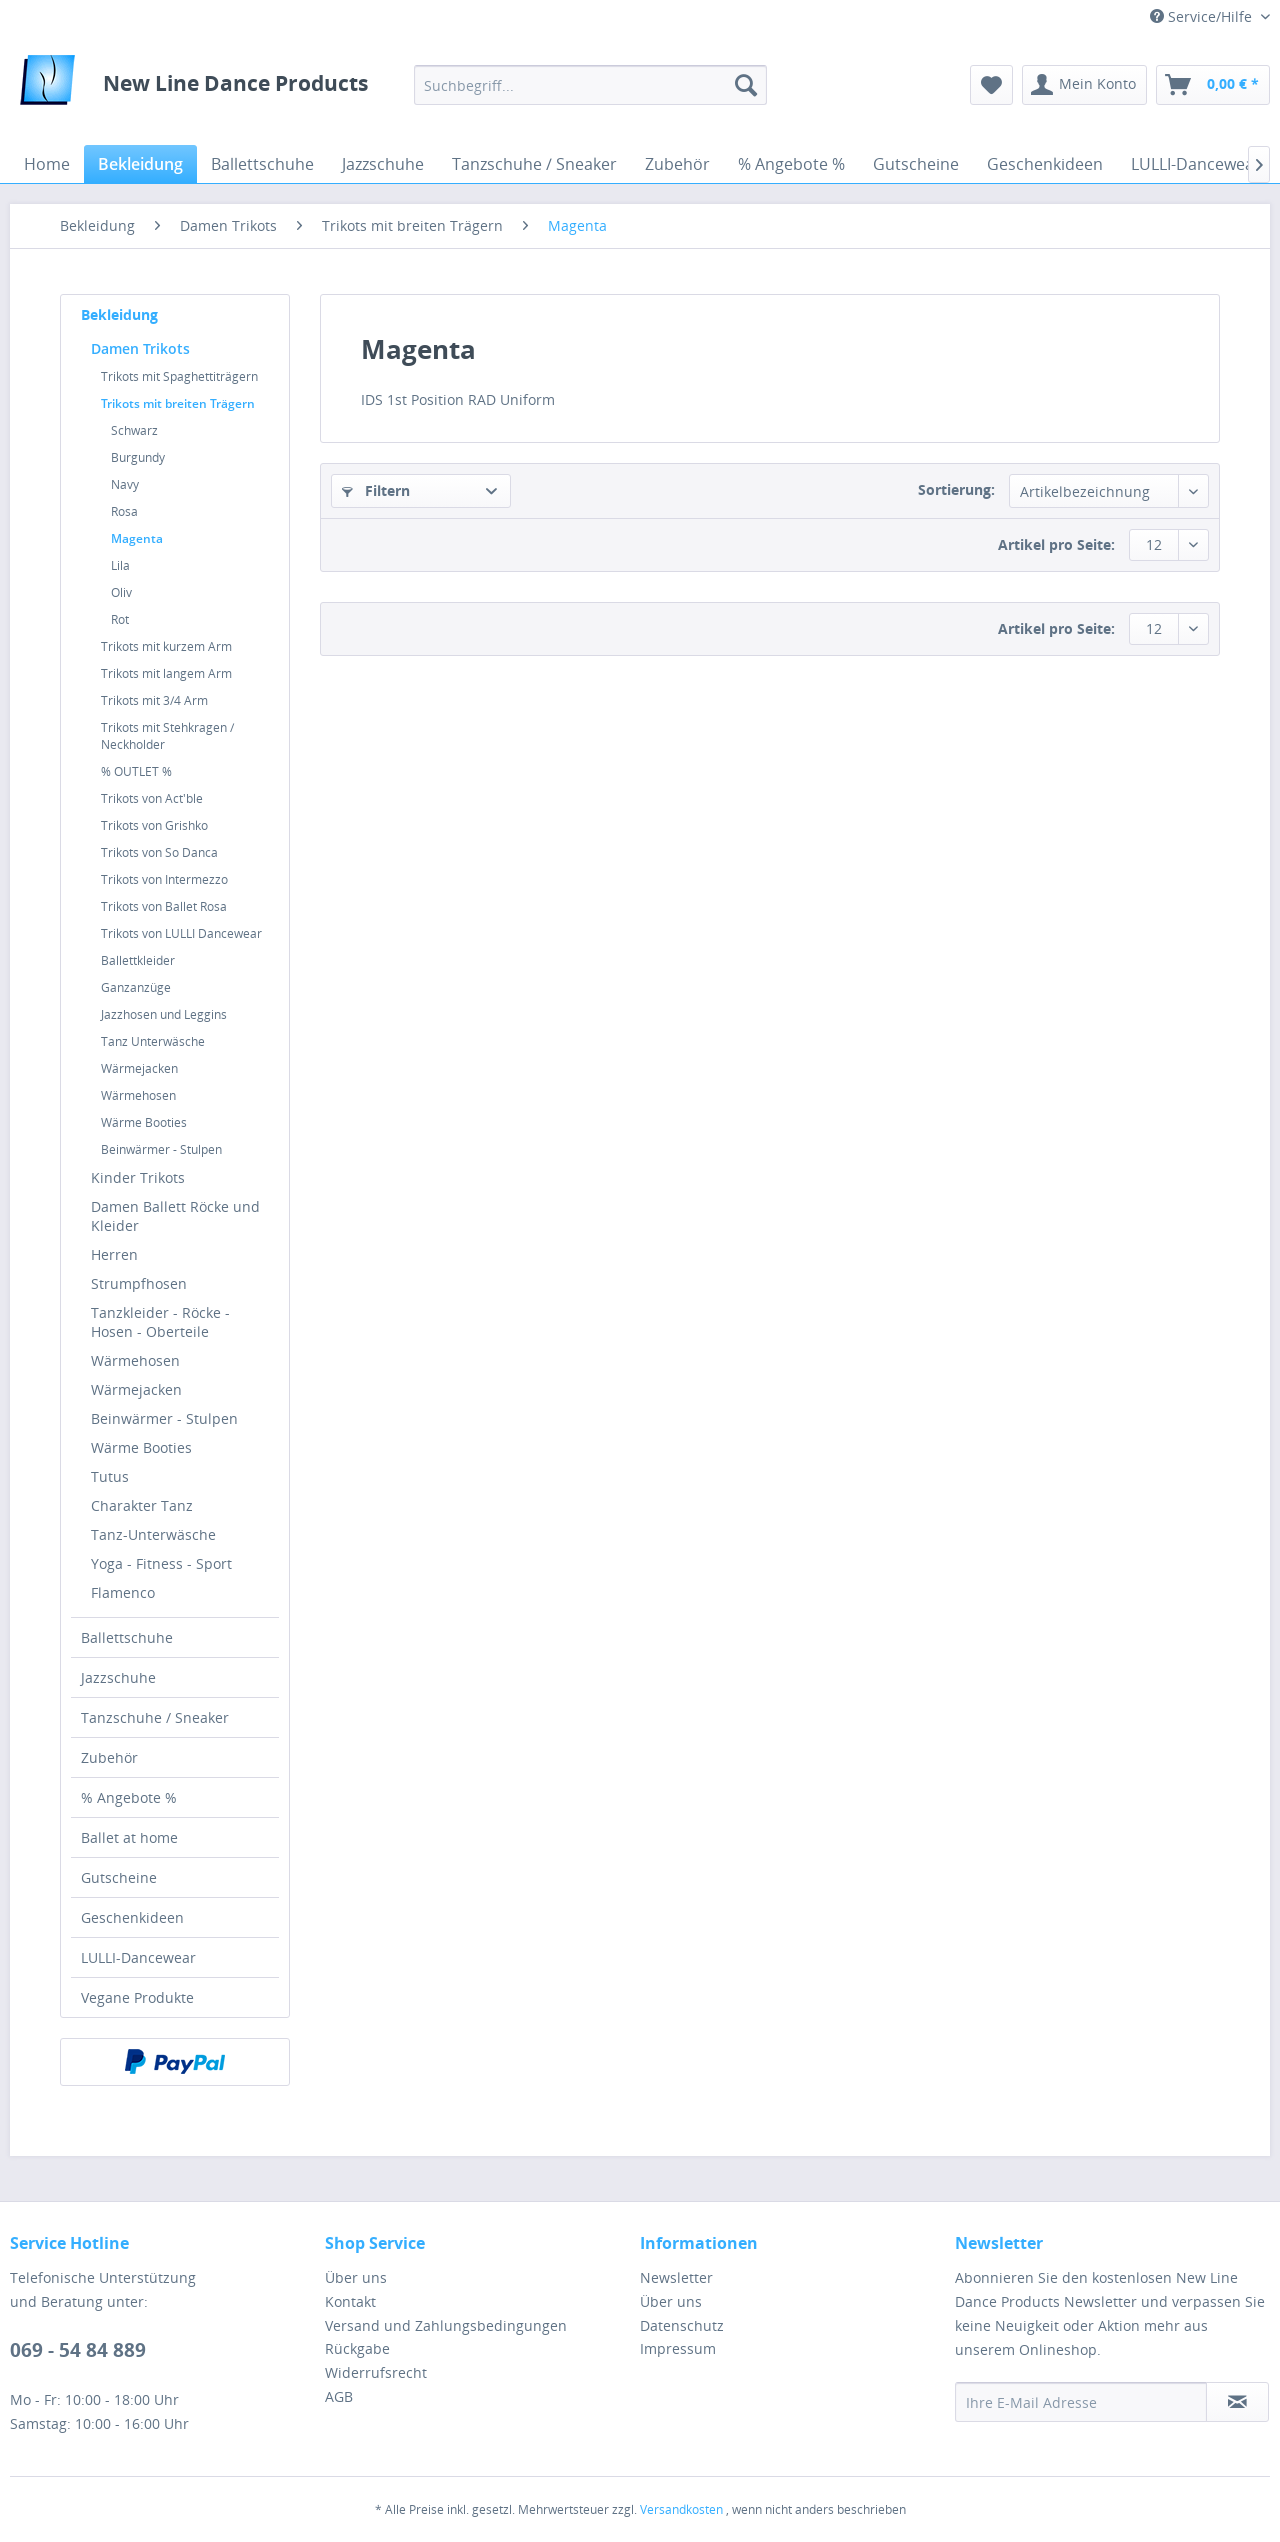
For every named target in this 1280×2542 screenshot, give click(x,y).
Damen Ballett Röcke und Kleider (175, 1216)
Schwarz (134, 430)
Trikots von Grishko (154, 825)
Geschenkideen (132, 1917)
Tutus (110, 1476)
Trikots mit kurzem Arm (166, 646)
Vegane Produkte (137, 1997)
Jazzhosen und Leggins (164, 1014)
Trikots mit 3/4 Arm (154, 700)
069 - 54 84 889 (78, 2350)
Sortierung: (956, 489)
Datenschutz (682, 2325)
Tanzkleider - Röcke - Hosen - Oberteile (160, 1322)
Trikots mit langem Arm (166, 673)
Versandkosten (681, 2509)
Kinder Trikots (138, 1177)
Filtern (376, 490)
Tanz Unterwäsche (153, 1041)
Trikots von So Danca (159, 852)
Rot (120, 619)
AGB (339, 2396)
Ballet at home (129, 1837)
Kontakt (350, 2301)
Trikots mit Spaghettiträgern (179, 376)
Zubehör (109, 1757)
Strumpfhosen (139, 1283)
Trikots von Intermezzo (164, 879)
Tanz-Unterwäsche (153, 1534)
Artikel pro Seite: (1056, 544)
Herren (114, 1254)
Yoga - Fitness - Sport (161, 1563)
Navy (125, 484)
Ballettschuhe (127, 1637)
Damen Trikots (140, 348)
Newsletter (676, 2277)
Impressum (678, 2348)
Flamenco (123, 1592)
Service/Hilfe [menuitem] (1203, 16)
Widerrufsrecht (376, 2372)
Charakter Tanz (142, 1505)
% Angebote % (129, 1797)
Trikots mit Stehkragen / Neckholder (167, 736)
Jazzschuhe (118, 1677)
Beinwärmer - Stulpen (161, 1149)
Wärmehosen (138, 1095)
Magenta (137, 538)
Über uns (356, 2277)
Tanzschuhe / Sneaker (155, 1717)
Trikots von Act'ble (152, 798)
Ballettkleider (138, 960)
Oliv (121, 592)
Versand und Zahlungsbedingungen (446, 2325)
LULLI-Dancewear (138, 1957)
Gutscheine (119, 1877)
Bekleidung (119, 314)
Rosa (124, 511)
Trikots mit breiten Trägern (178, 403)
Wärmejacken (139, 1068)
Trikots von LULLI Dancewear (181, 933)
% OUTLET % (136, 771)
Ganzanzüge (136, 987)
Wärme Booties (144, 1122)
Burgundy (138, 457)
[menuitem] (590, 85)
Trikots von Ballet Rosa (164, 906)
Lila (120, 565)
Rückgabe (357, 2348)
